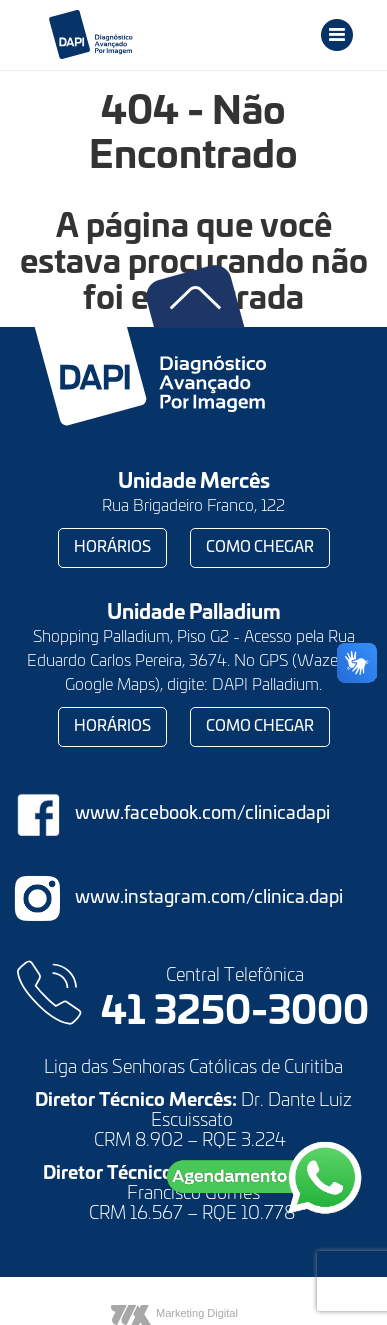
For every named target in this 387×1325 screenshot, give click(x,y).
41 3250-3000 (235, 1013)
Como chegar (260, 547)
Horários (112, 547)
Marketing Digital (197, 1313)
